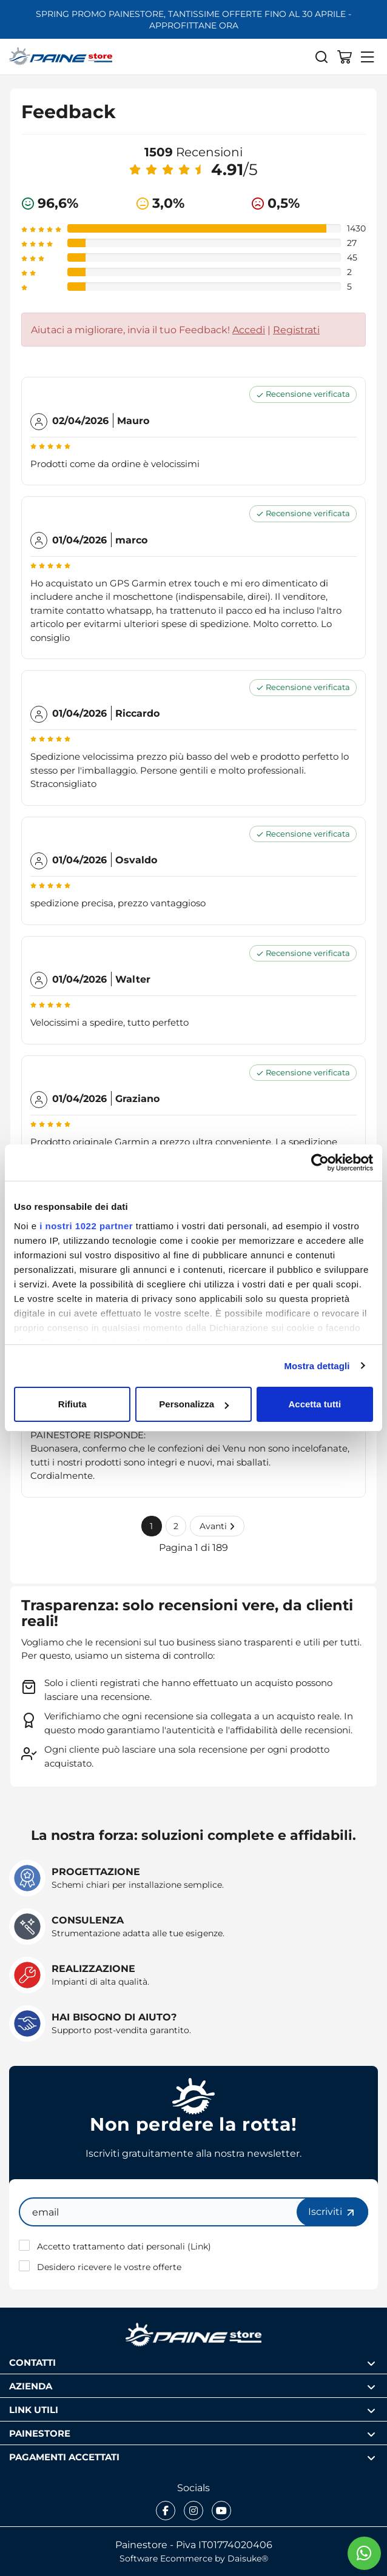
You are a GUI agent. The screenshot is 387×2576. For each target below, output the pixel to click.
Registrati (296, 330)
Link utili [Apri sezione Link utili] (192, 2409)
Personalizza (194, 1404)
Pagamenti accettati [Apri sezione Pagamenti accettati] (192, 2457)
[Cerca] (321, 56)
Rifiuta (72, 1404)
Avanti (217, 1526)
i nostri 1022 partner (86, 1226)
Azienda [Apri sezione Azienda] (192, 2386)
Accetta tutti (314, 1404)
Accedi (248, 330)
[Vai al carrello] (344, 56)
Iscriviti (332, 2212)
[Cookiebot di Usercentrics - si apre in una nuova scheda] (320, 1163)
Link (199, 2246)
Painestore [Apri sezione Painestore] (192, 2433)
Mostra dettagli (316, 1366)
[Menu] (367, 56)
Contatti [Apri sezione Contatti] (192, 2362)
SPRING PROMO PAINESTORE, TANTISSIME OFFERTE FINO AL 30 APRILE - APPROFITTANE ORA (193, 19)
